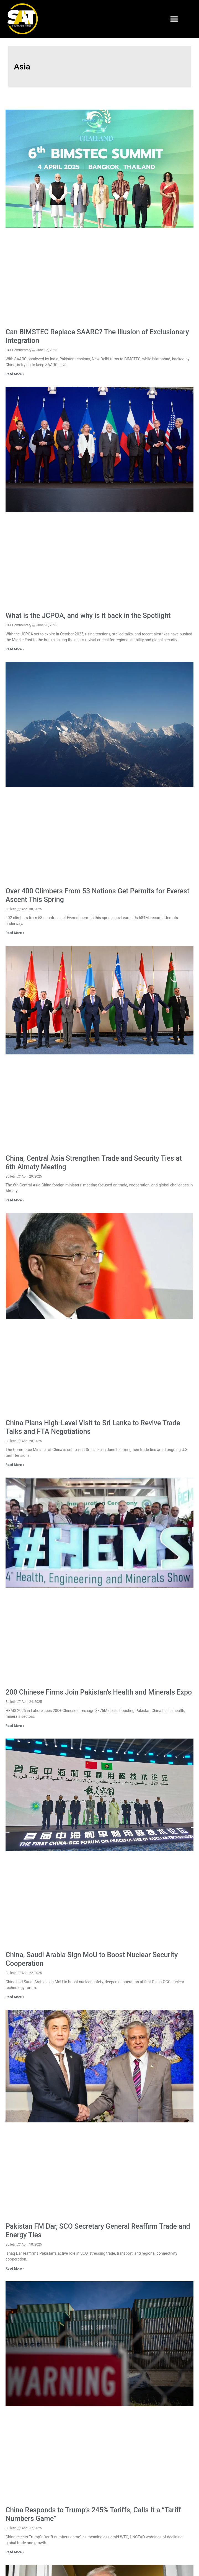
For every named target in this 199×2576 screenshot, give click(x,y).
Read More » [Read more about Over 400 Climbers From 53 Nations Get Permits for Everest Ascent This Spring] (15, 933)
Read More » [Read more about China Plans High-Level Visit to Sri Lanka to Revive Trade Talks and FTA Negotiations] (15, 1465)
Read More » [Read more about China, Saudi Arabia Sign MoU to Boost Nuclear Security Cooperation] (15, 1997)
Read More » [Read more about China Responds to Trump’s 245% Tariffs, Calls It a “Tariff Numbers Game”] (15, 2552)
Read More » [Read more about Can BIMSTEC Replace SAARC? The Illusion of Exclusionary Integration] (15, 374)
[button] (174, 18)
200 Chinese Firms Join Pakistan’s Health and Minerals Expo (99, 1692)
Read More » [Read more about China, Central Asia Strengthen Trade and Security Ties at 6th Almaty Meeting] (15, 1200)
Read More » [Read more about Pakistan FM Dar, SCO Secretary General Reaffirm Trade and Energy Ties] (15, 2268)
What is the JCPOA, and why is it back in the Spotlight (88, 616)
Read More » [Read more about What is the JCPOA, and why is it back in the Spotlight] (15, 649)
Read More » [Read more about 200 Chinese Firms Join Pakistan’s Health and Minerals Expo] (15, 1726)
